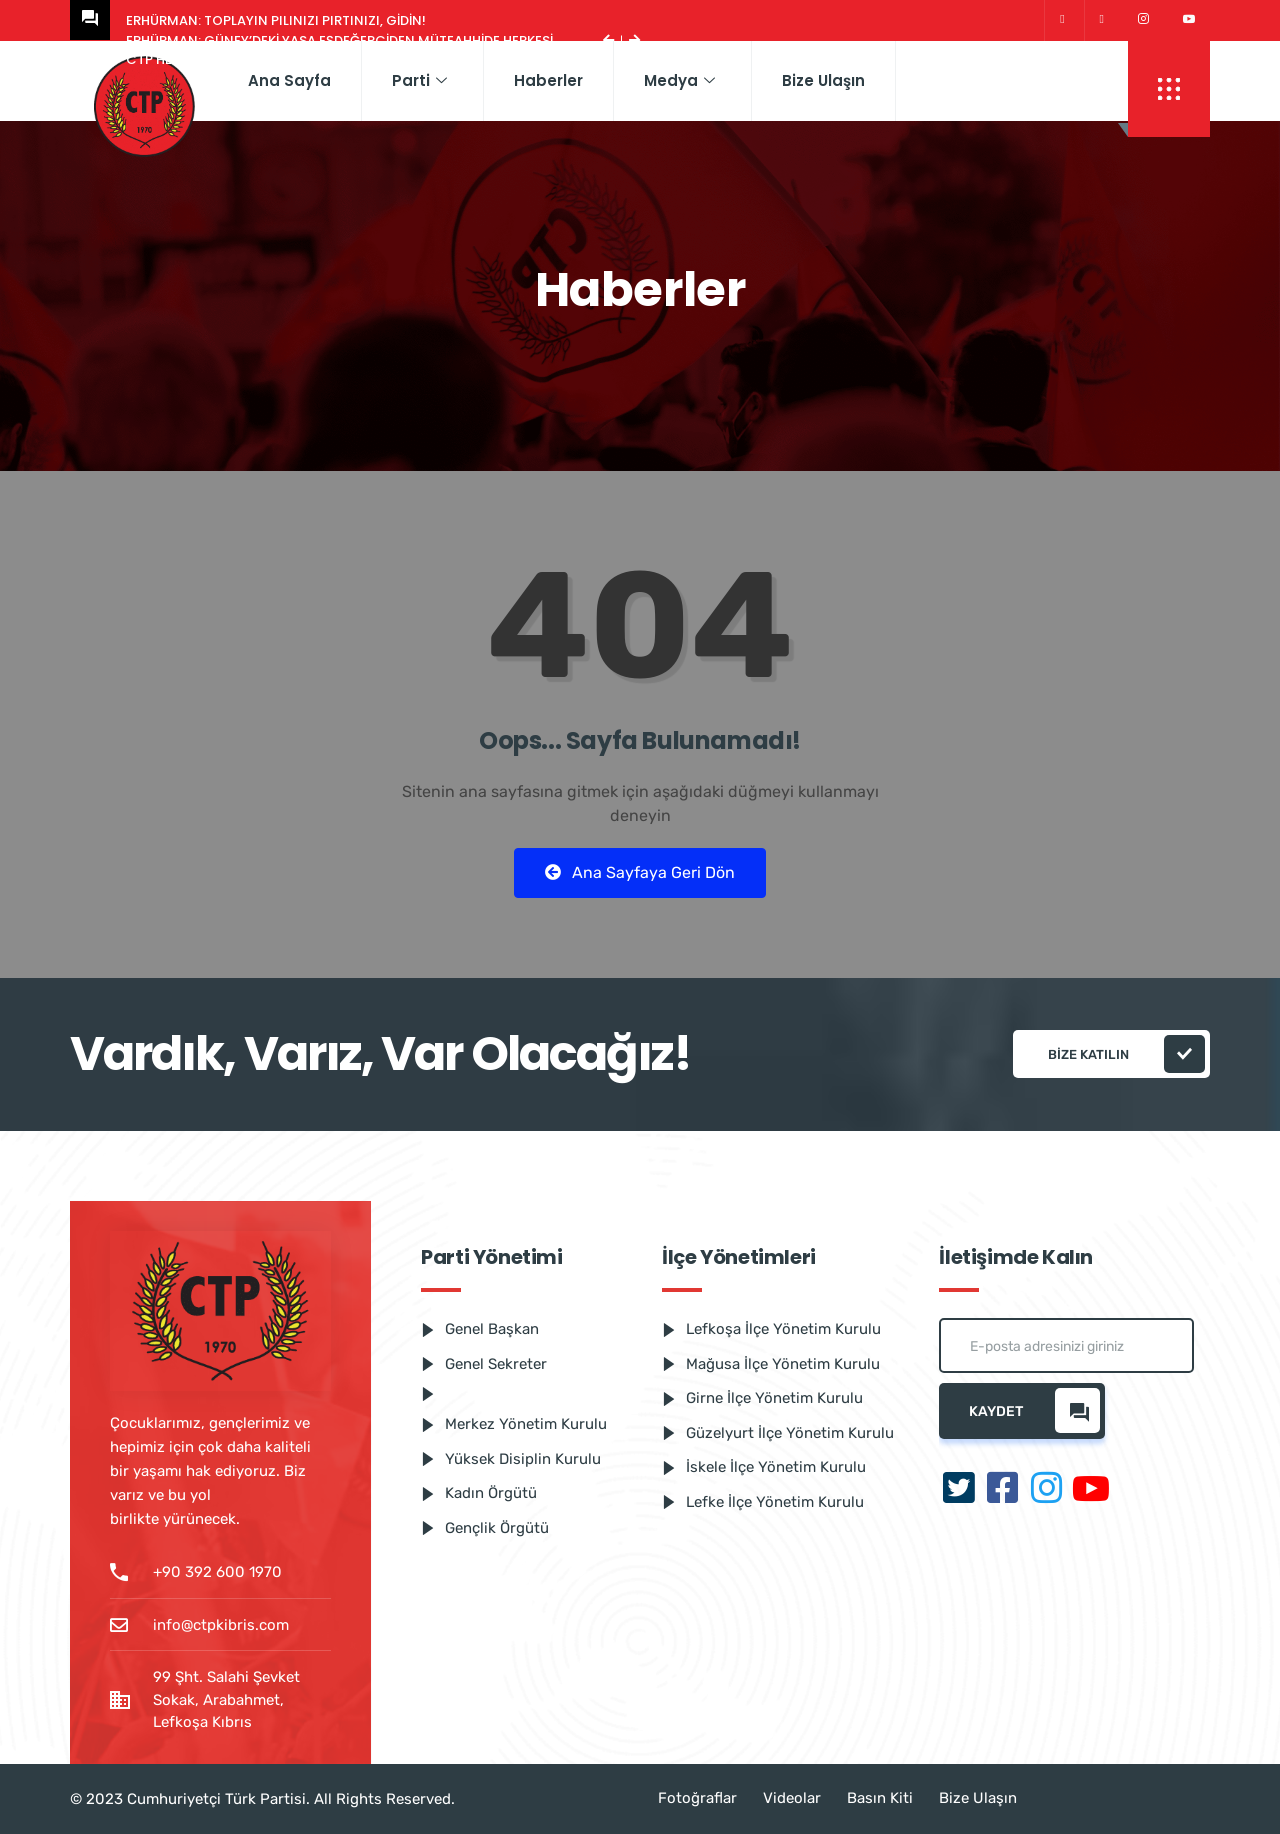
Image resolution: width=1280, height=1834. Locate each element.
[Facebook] (1101, 20)
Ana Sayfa (289, 80)
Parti (419, 80)
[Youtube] (1189, 20)
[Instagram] (1143, 20)
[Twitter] (1061, 20)
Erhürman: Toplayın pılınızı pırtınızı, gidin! (276, 20)
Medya (679, 80)
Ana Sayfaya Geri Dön (640, 872)
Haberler (548, 80)
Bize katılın (1126, 1054)
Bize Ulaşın (823, 80)
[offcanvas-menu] (1169, 89)
